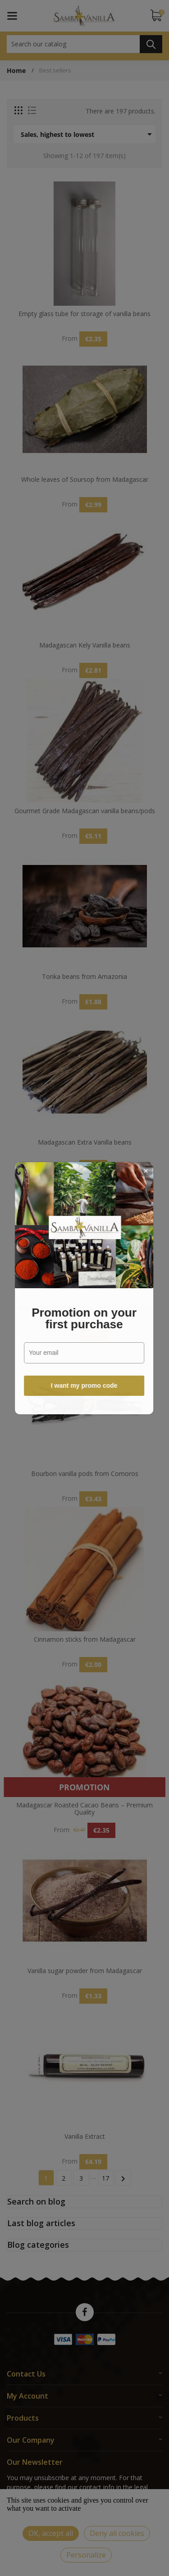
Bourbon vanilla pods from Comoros (84, 1474)
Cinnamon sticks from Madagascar (85, 1639)
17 (105, 2178)
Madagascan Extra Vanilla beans (85, 1142)
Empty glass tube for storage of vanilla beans (84, 314)
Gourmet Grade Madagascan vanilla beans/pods (84, 811)
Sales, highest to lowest (88, 134)
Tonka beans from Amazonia (84, 977)
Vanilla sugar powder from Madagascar (84, 1971)
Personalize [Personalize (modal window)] (86, 2555)
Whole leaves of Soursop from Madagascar (84, 480)
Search (151, 44)
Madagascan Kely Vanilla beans (84, 645)
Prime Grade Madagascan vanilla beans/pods (85, 1308)
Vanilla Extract (84, 2137)
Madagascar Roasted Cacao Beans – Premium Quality (84, 1809)
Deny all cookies (117, 2533)
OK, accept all (50, 2533)
